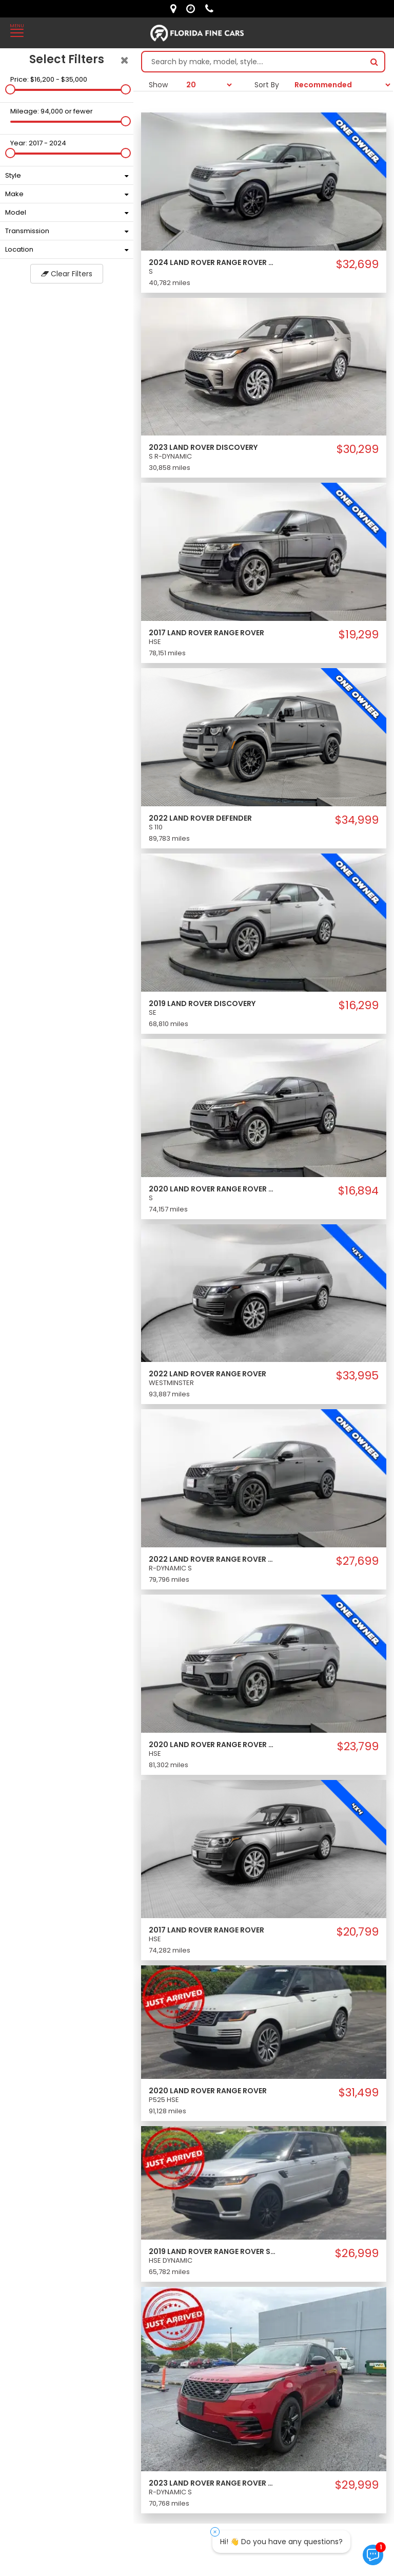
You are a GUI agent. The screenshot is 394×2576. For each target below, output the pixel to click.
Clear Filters (66, 274)
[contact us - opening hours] (193, 9)
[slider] (10, 89)
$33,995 (357, 1376)
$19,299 (359, 635)
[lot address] (175, 9)
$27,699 (357, 1561)
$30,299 (358, 449)
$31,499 (359, 2093)
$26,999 (357, 2253)
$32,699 (357, 264)
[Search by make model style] (253, 61)
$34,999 (357, 820)
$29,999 (357, 2485)
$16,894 (358, 1191)
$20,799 (358, 1932)
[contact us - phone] (212, 9)
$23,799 (358, 1746)
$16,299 (359, 1005)
